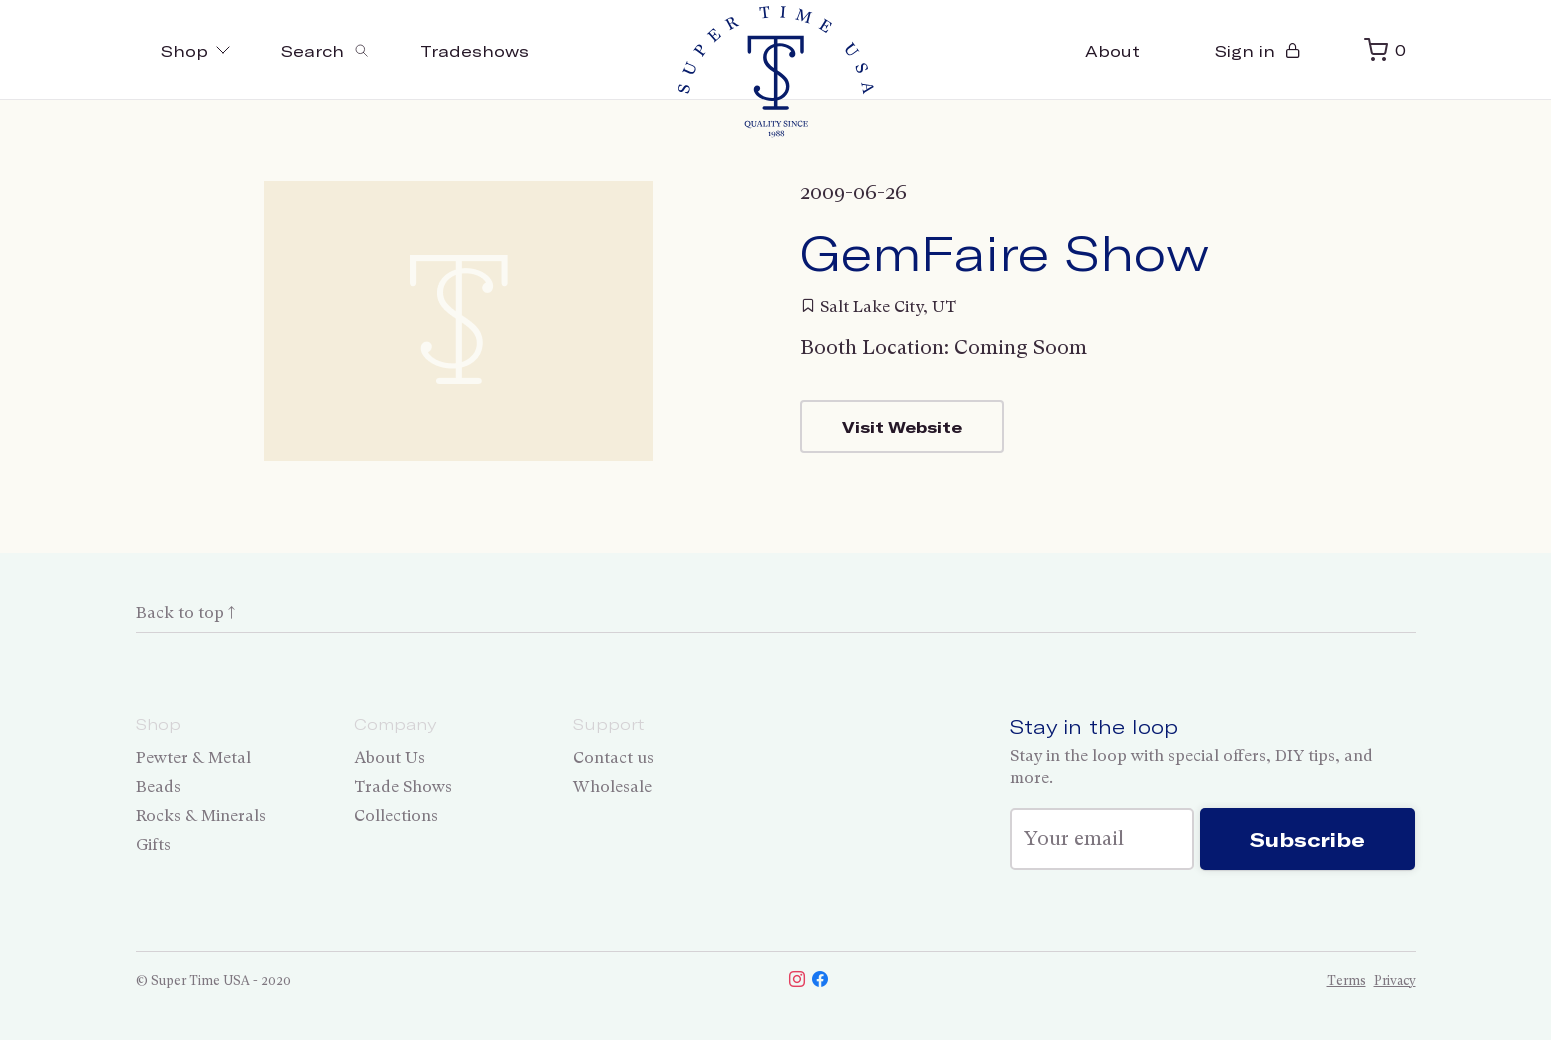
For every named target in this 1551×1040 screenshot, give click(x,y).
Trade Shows (403, 786)
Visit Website (902, 426)
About (1112, 50)
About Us (389, 757)
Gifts (153, 844)
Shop (196, 50)
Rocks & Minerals (201, 815)
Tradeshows (474, 50)
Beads (158, 786)
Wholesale (612, 786)
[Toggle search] (325, 50)
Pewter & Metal (193, 757)
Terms (1346, 980)
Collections (396, 815)
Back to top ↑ (185, 612)
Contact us (613, 757)
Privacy (1395, 980)
